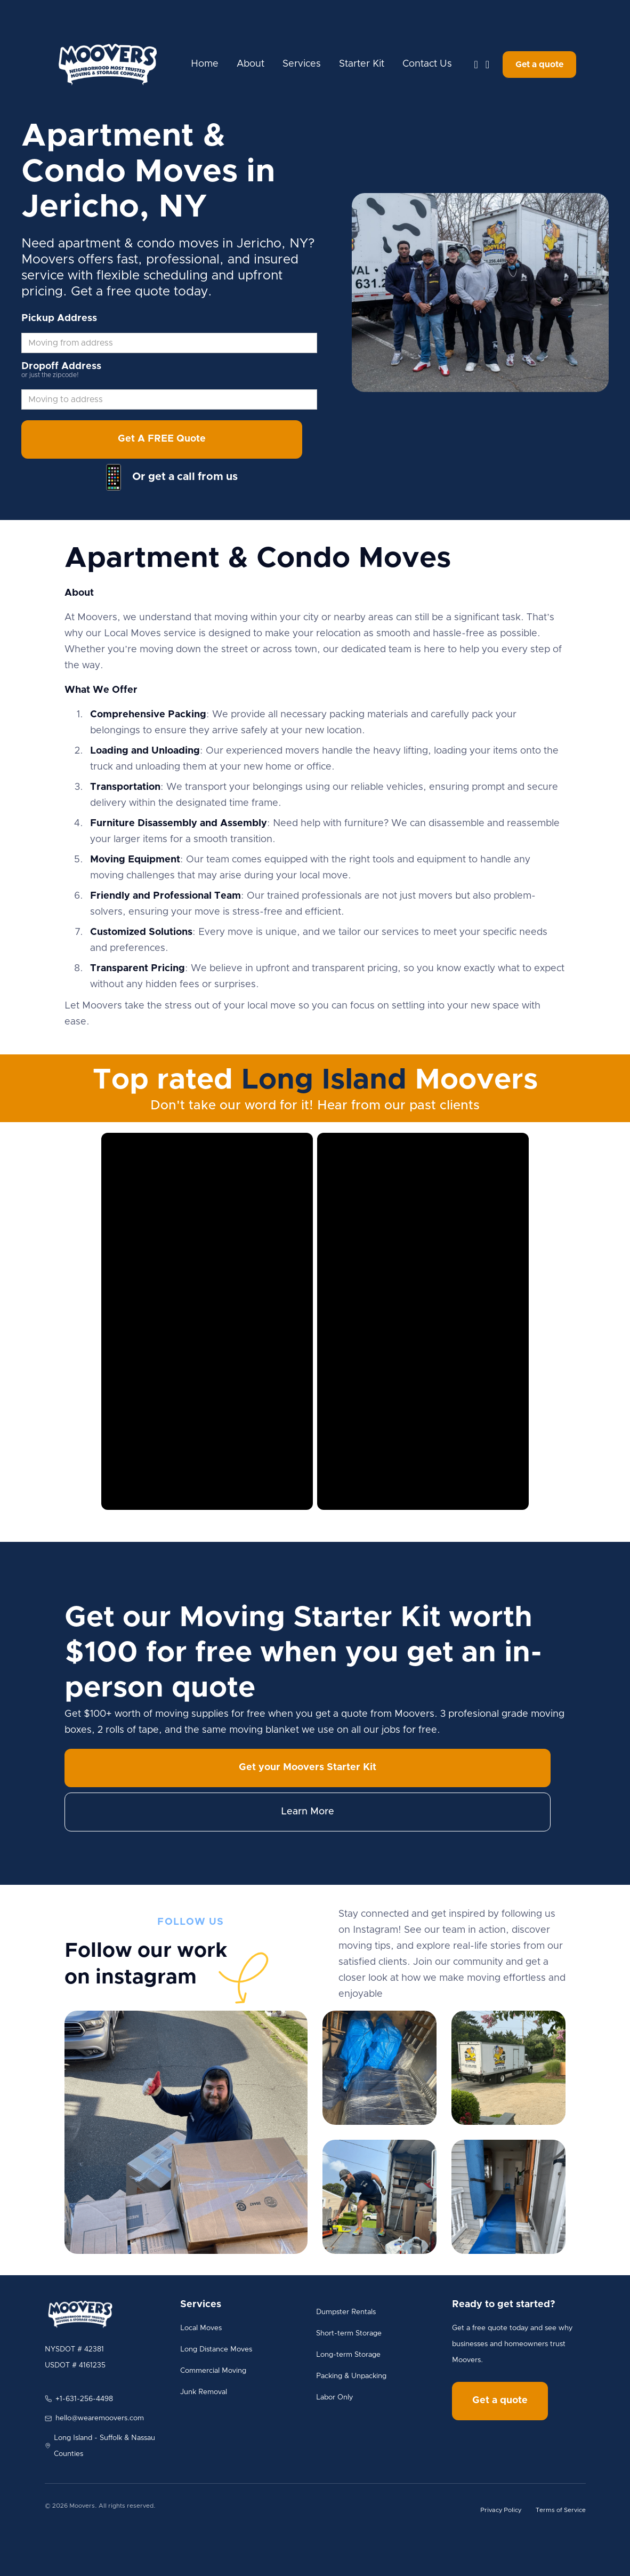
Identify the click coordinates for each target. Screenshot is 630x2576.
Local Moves (201, 2328)
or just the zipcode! (50, 375)
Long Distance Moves (216, 2349)
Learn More (307, 1812)
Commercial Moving (213, 2370)
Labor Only (334, 2397)
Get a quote (539, 64)
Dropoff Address (61, 366)
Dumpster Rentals (346, 2312)
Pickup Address (59, 318)
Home (205, 64)
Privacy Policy (500, 2510)
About (250, 64)
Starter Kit (361, 64)
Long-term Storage (348, 2354)
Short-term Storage (349, 2333)
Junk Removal (203, 2392)
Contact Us (427, 64)
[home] (107, 64)
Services (301, 64)
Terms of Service (561, 2510)
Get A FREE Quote (162, 439)
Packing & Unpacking (351, 2376)
